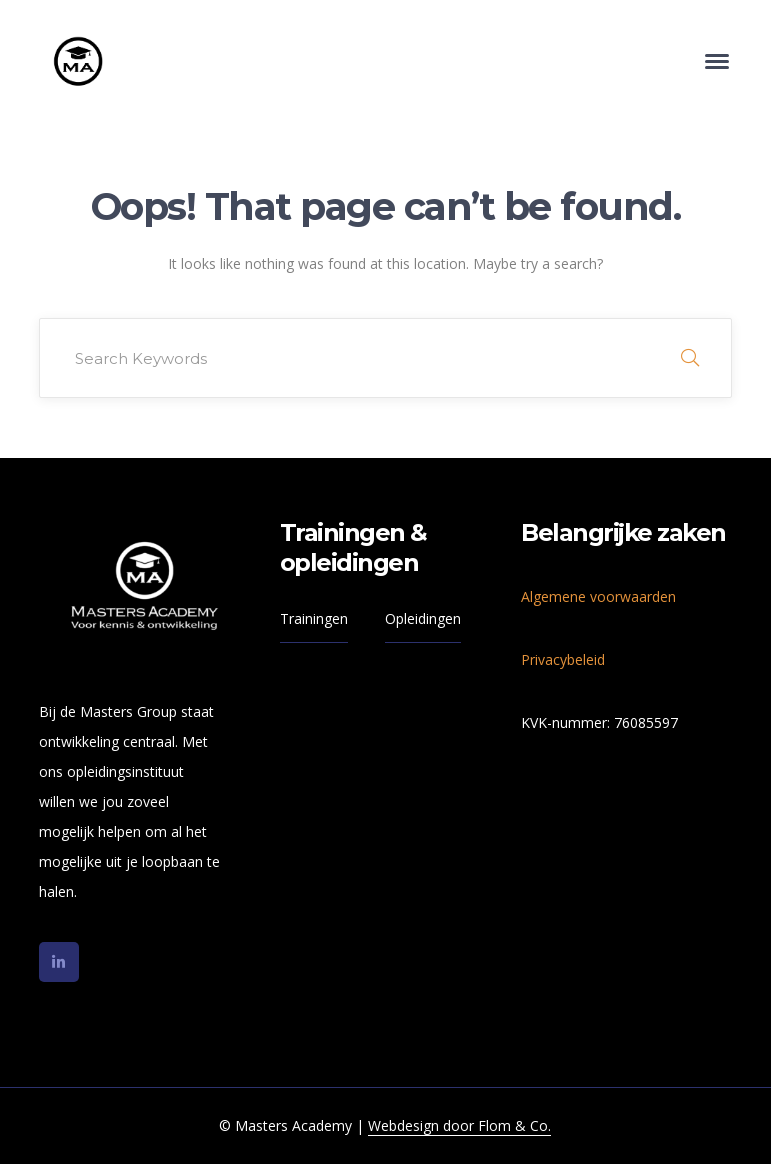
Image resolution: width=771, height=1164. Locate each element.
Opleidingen (423, 618)
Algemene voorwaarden (598, 596)
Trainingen (314, 618)
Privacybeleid (563, 659)
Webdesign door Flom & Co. (459, 1125)
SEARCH (690, 358)
